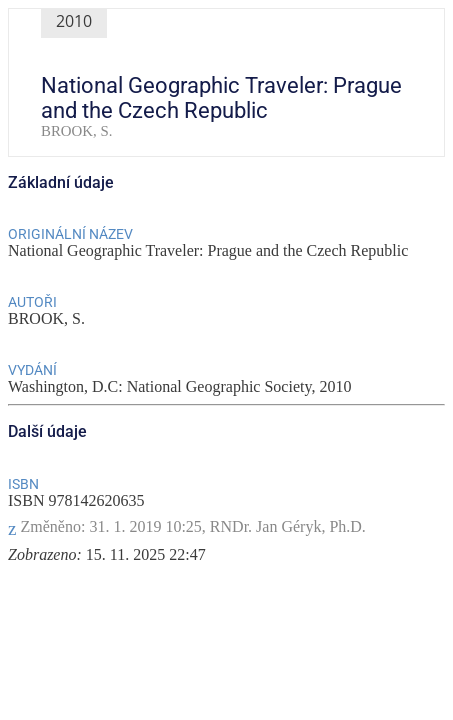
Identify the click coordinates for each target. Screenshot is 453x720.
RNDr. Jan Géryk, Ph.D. (288, 526)
